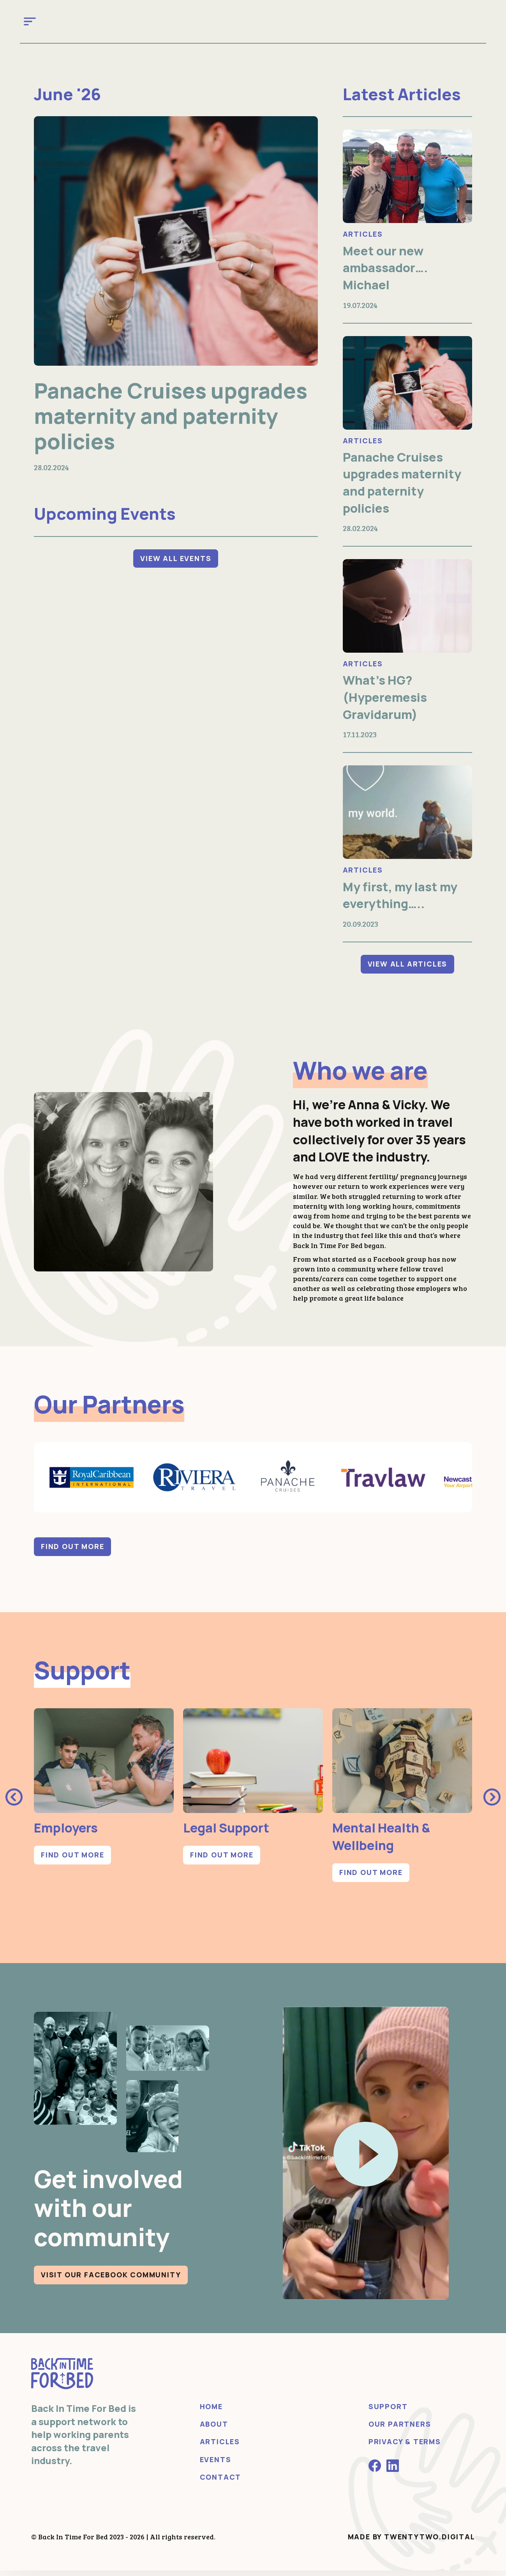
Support (388, 2412)
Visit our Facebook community (111, 2280)
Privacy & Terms (404, 2447)
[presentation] (14, 1802)
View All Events (175, 569)
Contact (221, 2482)
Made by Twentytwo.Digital (411, 2542)
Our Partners (399, 2429)
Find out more (72, 1551)
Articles (363, 234)
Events (215, 2464)
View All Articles (408, 969)
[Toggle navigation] (29, 21)
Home (211, 2412)
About (214, 2429)
